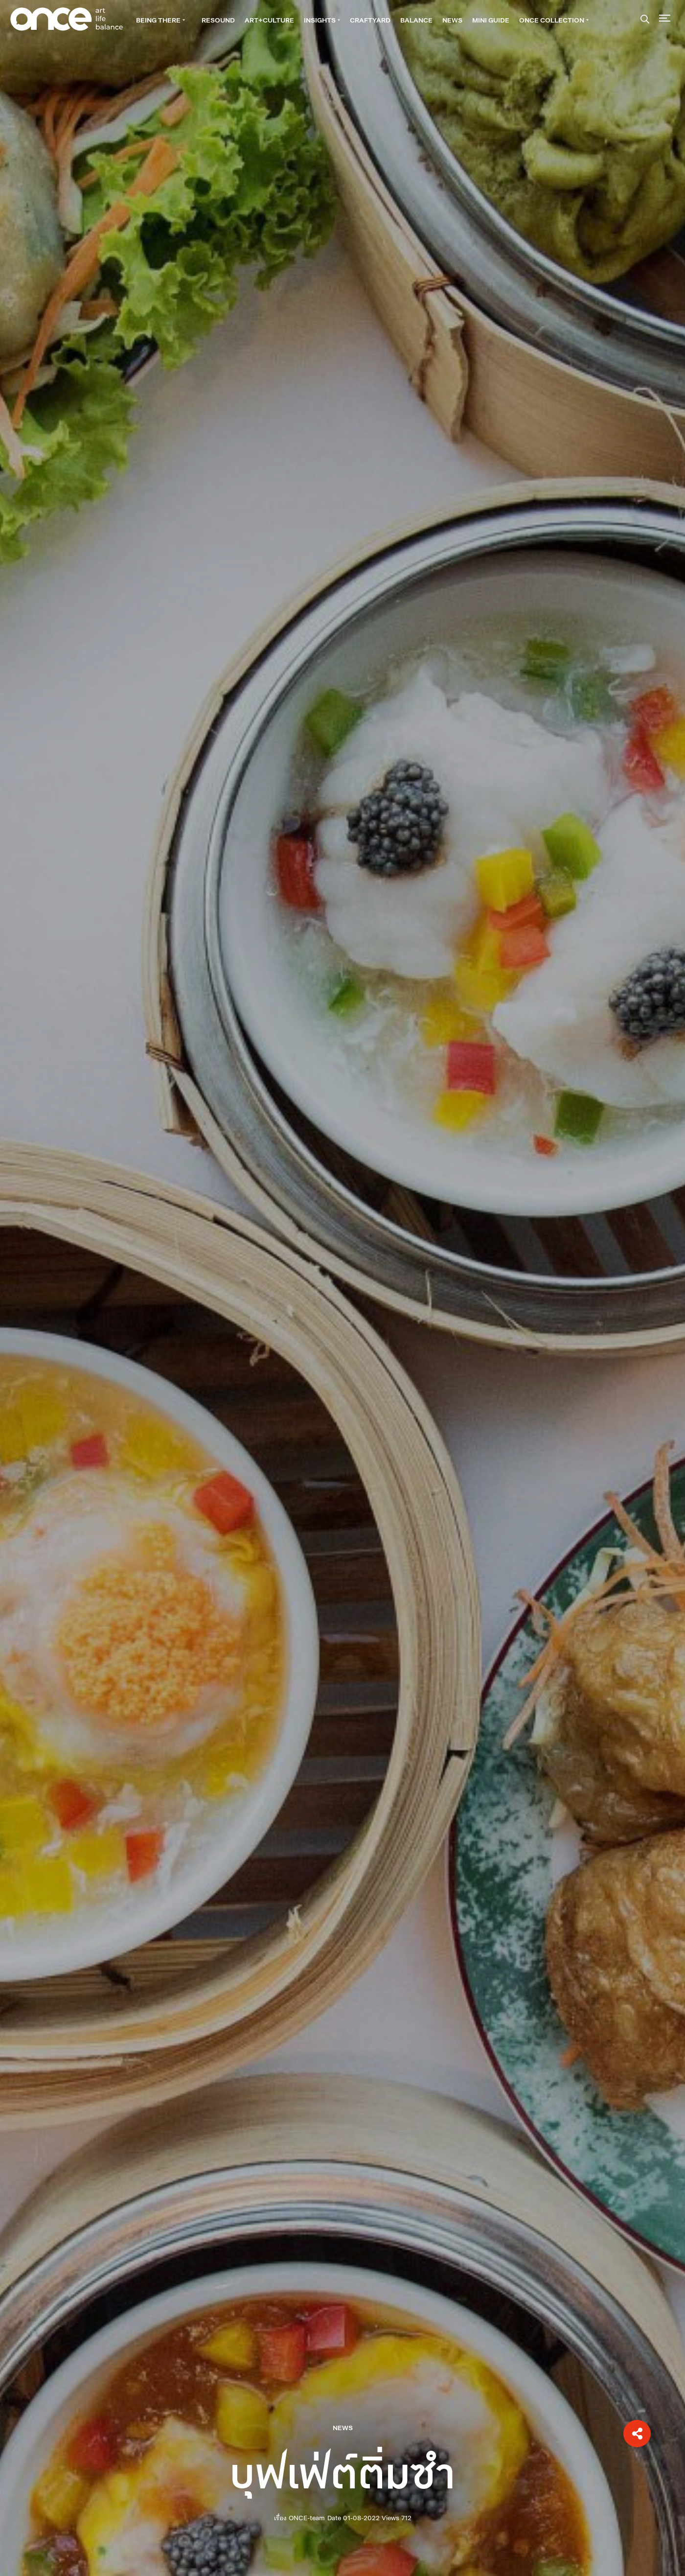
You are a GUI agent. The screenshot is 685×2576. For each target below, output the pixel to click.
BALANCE (416, 20)
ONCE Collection (554, 20)
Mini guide (490, 20)
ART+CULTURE (269, 20)
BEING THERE (160, 20)
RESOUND (218, 20)
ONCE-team (307, 2518)
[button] (637, 2433)
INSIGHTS (322, 20)
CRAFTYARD (370, 20)
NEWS (452, 20)
